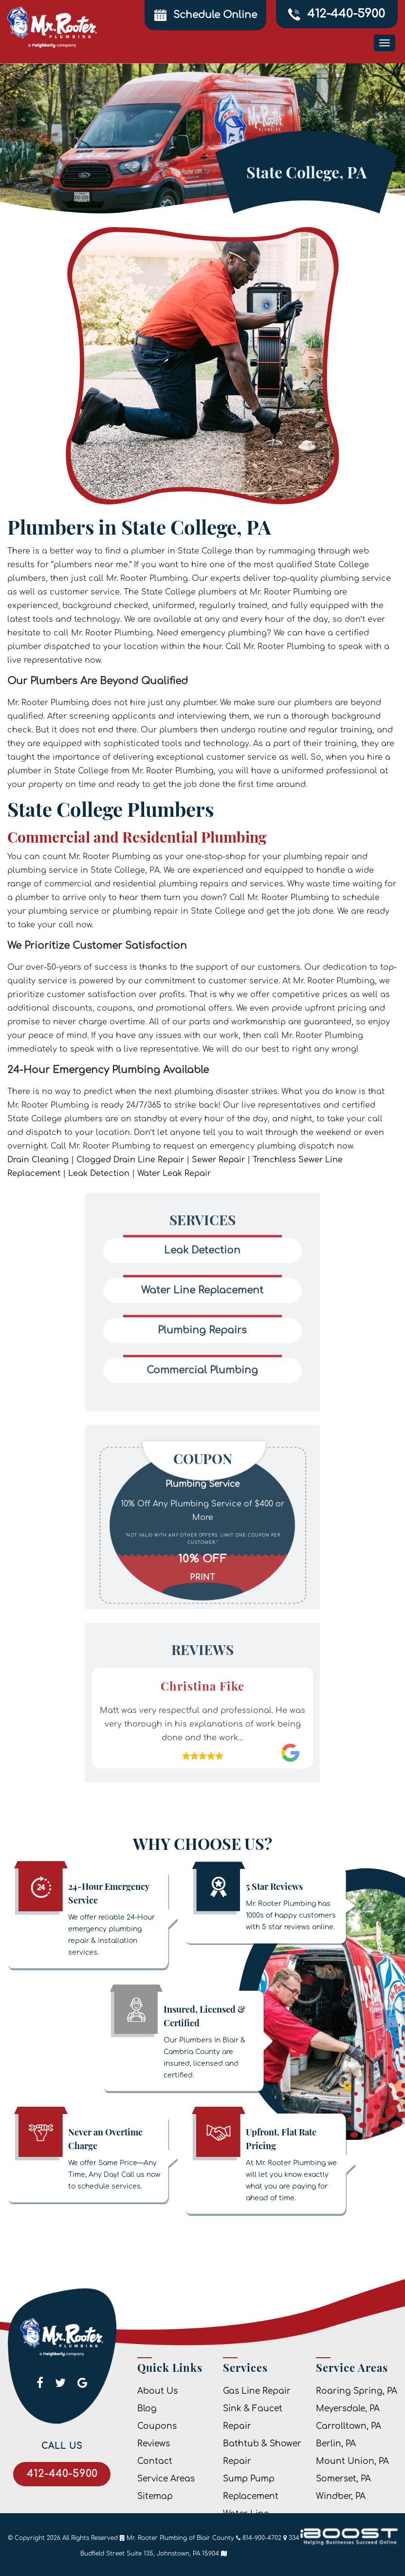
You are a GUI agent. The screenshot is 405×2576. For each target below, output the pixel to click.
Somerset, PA (343, 2478)
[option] (202, 1489)
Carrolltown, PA (348, 2426)
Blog (147, 2408)
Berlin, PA (336, 2443)
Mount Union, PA (352, 2461)
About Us (157, 2391)
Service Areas (166, 2478)
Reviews (153, 2443)
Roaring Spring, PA (356, 2391)
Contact (154, 2461)
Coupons (157, 2426)
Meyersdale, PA (348, 2408)
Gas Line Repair (257, 2391)
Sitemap (155, 2496)
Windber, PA (341, 2496)
